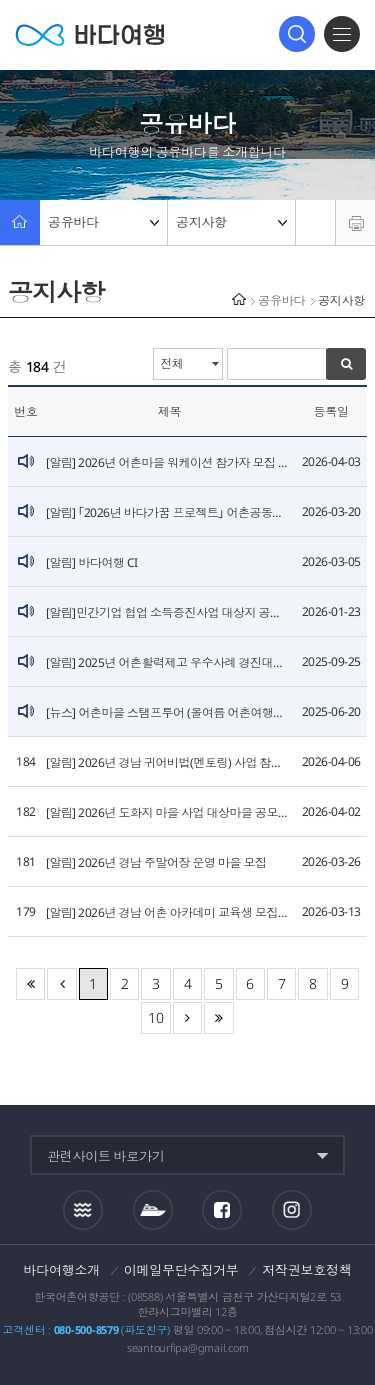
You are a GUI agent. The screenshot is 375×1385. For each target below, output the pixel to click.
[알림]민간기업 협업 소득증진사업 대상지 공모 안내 (169, 612)
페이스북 (222, 1210)
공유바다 (103, 222)
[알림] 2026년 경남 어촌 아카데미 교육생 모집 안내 (169, 912)
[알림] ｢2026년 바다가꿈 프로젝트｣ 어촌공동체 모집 (169, 512)
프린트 (355, 222)
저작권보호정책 (306, 1270)
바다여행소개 (62, 1270)
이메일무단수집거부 (181, 1270)
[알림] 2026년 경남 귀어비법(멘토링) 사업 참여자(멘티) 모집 (169, 762)
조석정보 (83, 1210)
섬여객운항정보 (153, 1210)
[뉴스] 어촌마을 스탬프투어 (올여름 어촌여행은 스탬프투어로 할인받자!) (169, 712)
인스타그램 (292, 1210)
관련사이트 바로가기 (106, 1156)
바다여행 (90, 34)
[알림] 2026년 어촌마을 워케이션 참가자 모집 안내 (169, 462)
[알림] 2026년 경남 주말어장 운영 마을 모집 (156, 862)
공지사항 (231, 222)
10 (156, 1017)
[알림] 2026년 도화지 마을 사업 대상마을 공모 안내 (169, 812)
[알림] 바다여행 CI (92, 562)
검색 (297, 34)
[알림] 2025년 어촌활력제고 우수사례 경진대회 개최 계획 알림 (169, 662)
